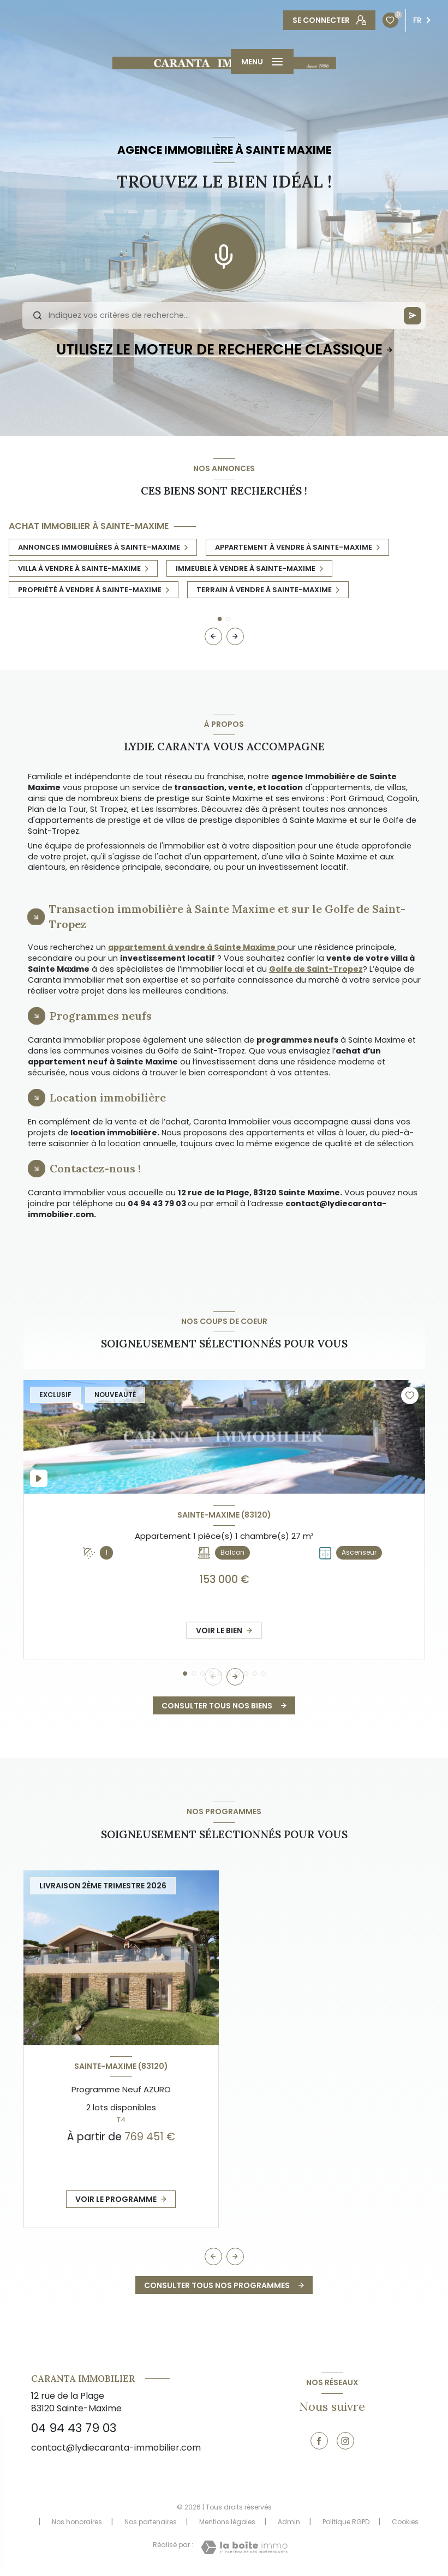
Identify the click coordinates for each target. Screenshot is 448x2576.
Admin (289, 2521)
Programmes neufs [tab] (101, 1015)
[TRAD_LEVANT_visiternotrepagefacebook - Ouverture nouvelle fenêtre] (319, 2440)
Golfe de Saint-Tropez (316, 969)
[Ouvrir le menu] (262, 61)
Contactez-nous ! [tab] (95, 1168)
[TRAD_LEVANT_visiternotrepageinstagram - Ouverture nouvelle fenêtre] (345, 2440)
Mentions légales (227, 2521)
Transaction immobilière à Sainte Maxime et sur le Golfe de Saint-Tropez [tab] (227, 916)
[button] (235, 636)
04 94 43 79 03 (73, 2427)
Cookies (405, 2522)
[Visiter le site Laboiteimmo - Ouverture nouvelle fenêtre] (244, 2547)
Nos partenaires (150, 2521)
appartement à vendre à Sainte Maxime (192, 947)
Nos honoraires (77, 2521)
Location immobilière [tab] (108, 1097)
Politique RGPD (345, 2521)
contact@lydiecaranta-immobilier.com (116, 2447)
